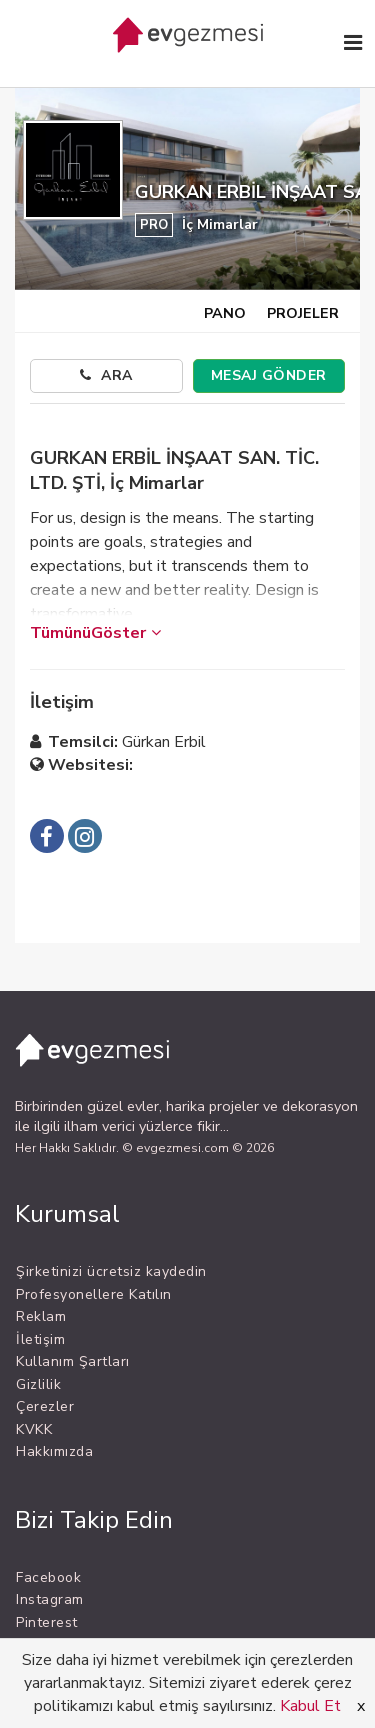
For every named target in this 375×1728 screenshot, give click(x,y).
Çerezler (45, 1406)
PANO (225, 313)
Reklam (41, 1316)
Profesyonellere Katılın (94, 1294)
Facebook (48, 1577)
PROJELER (303, 313)
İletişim (40, 1339)
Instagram (50, 1599)
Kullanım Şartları (73, 1361)
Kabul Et (310, 1706)
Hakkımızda (54, 1451)
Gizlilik (38, 1384)
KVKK (34, 1429)
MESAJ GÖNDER (269, 375)
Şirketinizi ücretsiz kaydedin (111, 1271)
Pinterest (47, 1622)
